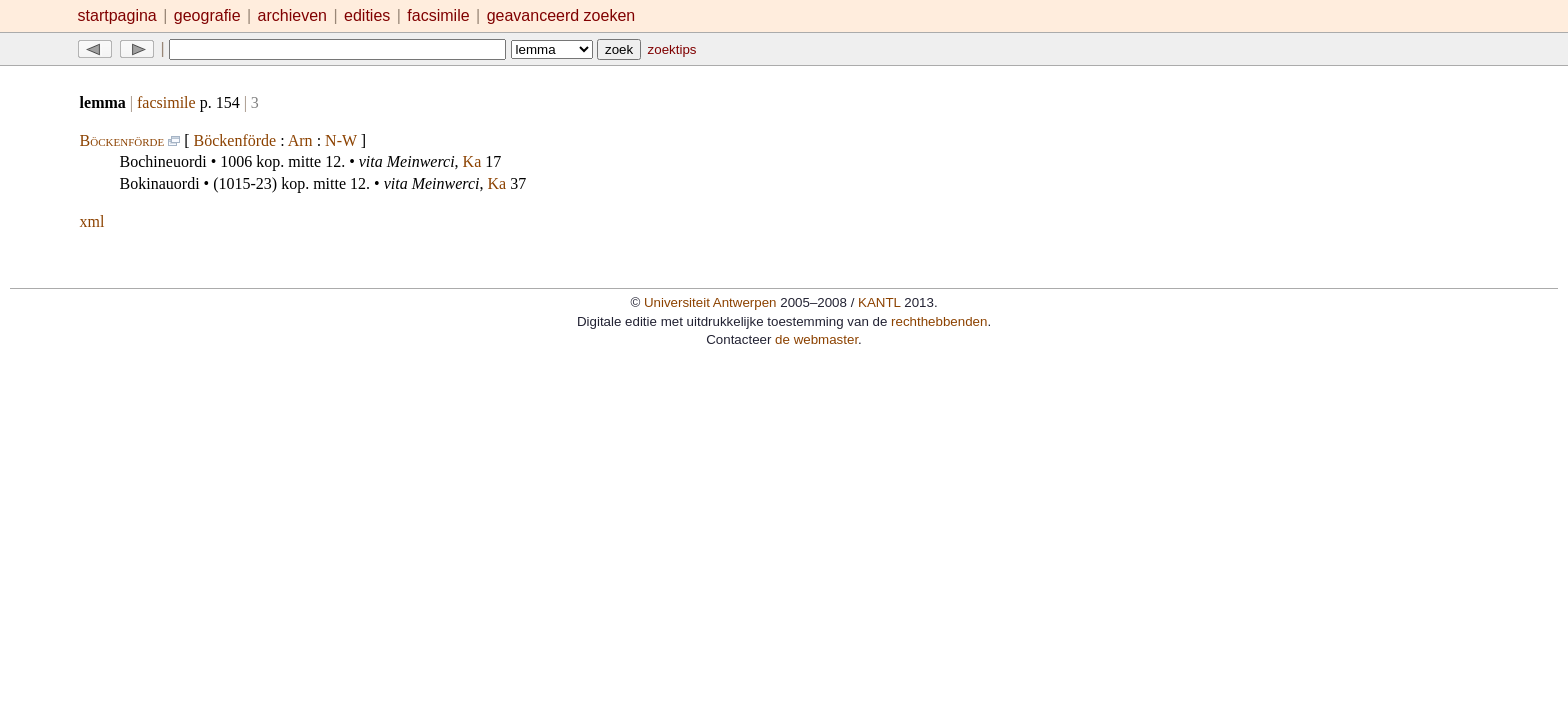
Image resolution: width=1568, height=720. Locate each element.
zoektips (672, 49)
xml (92, 221)
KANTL (879, 302)
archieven (292, 15)
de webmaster (816, 339)
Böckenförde (122, 140)
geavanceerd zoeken (561, 15)
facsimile (440, 15)
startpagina (117, 15)
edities (367, 15)
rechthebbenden (939, 321)
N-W (341, 140)
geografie (207, 15)
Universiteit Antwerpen (710, 302)
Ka (472, 161)
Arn (300, 140)
